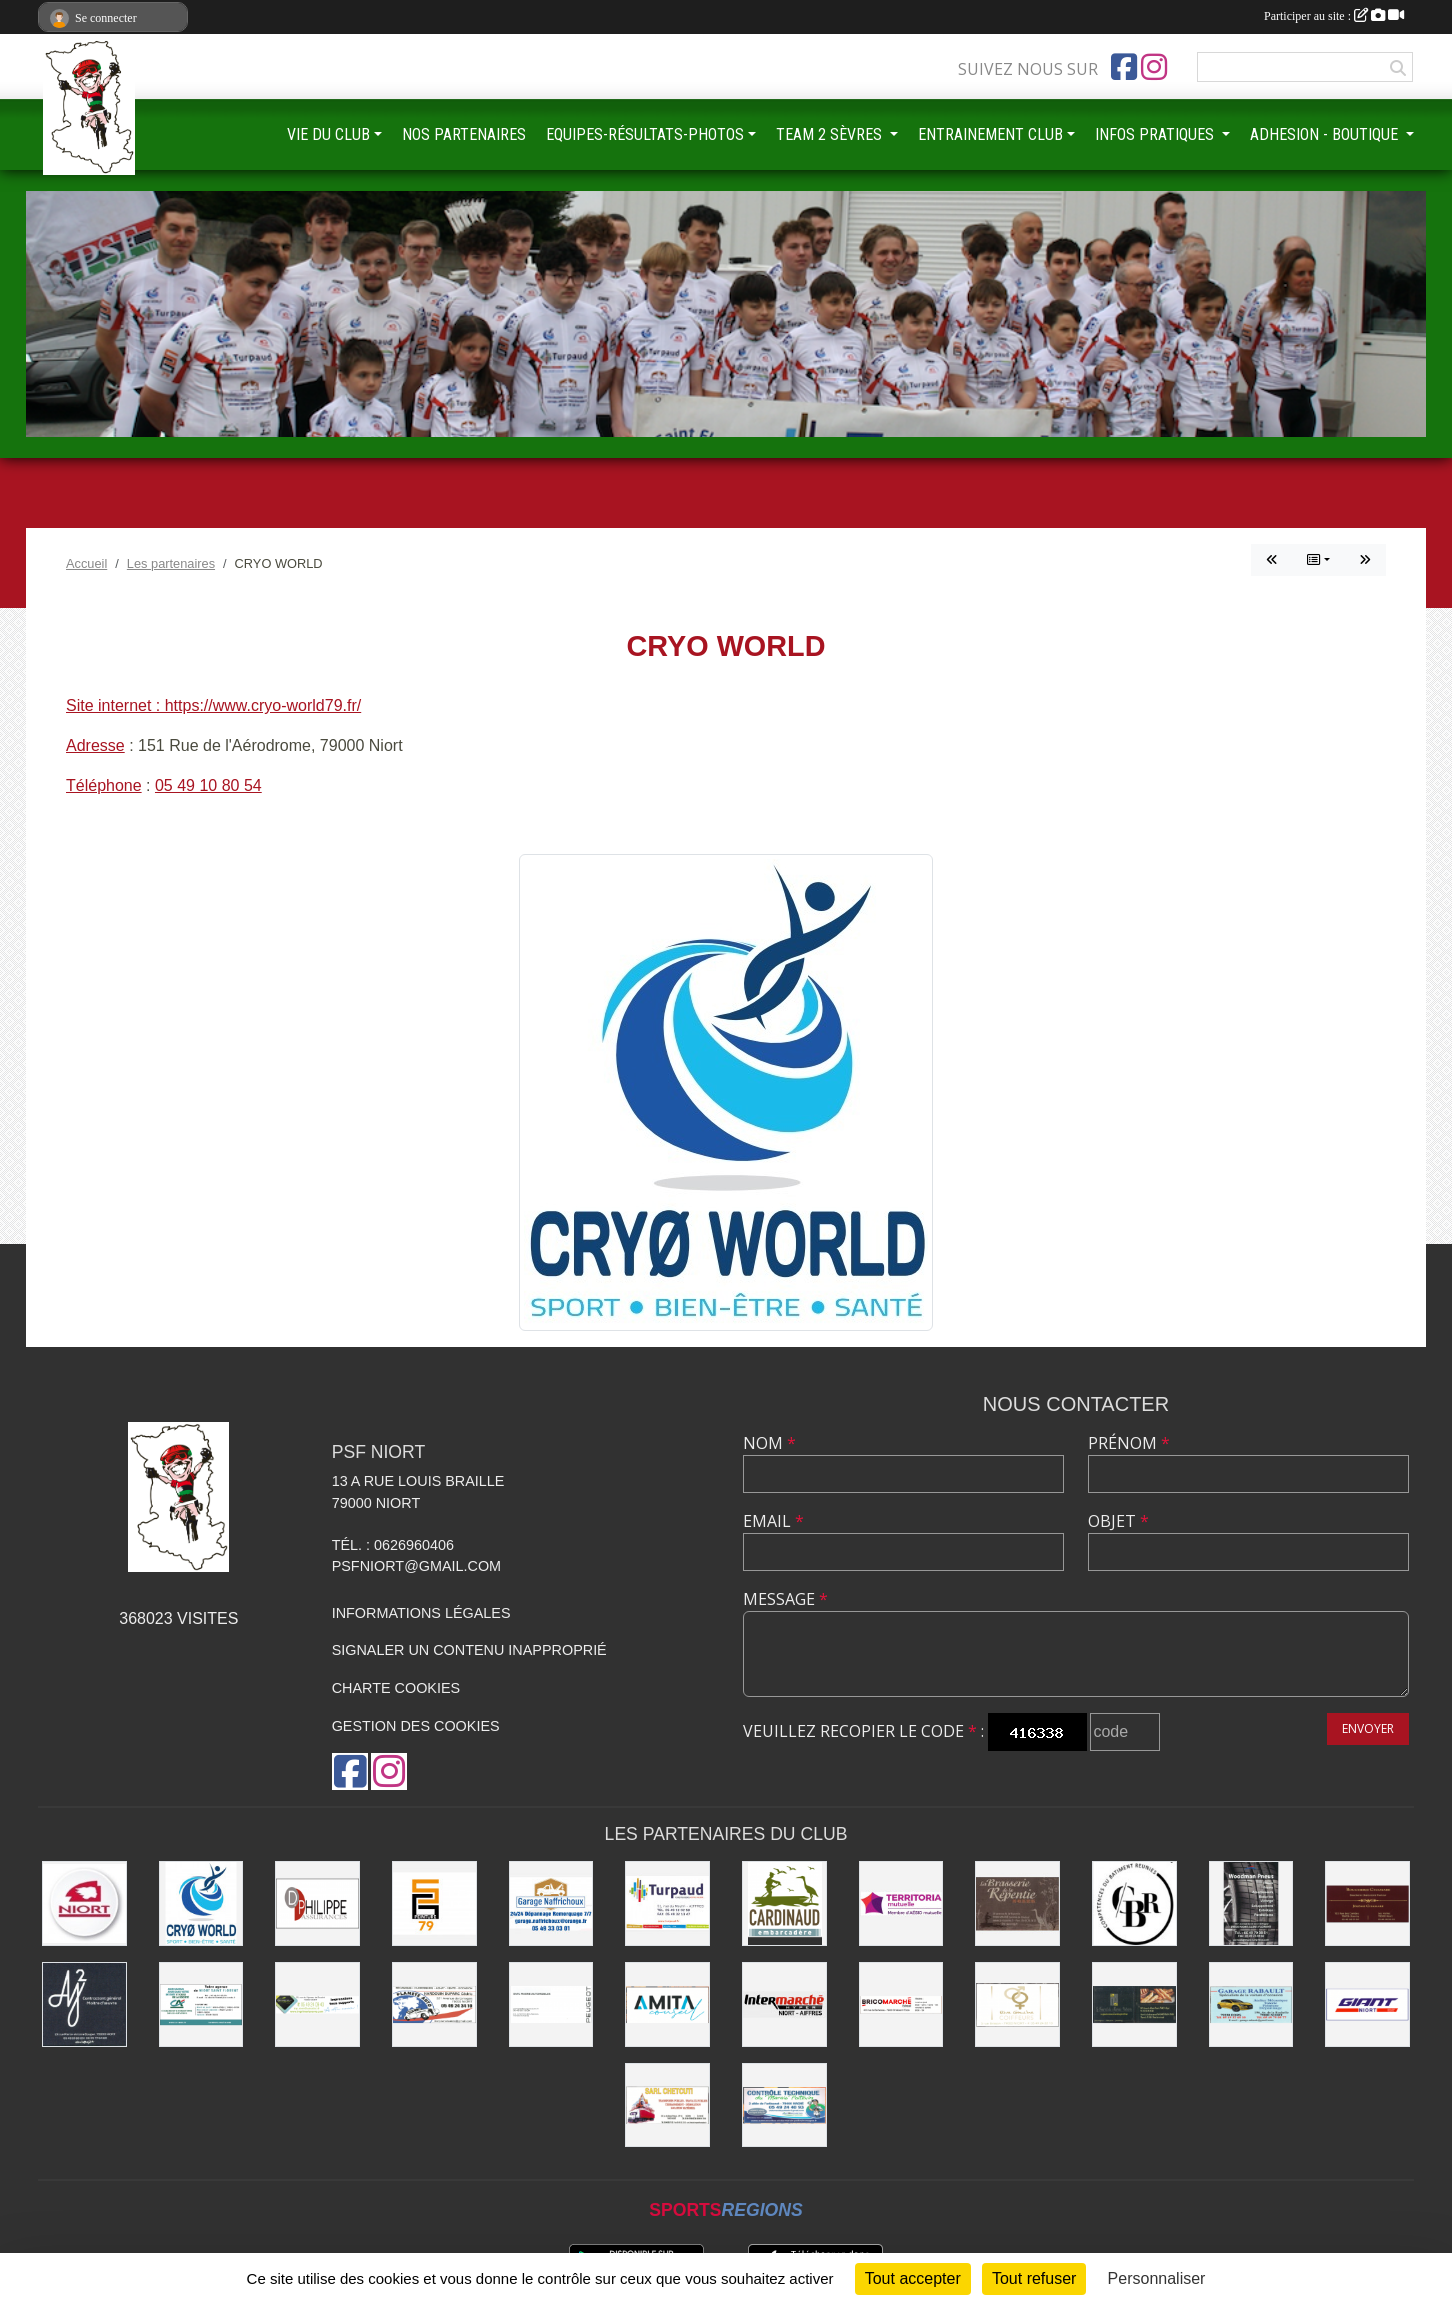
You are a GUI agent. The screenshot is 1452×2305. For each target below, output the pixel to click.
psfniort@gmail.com (416, 1566)
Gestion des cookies (416, 1726)
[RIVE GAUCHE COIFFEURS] (1017, 2004)
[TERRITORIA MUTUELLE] (901, 1903)
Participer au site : (1334, 16)
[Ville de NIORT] (84, 1903)
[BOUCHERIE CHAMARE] (1367, 1903)
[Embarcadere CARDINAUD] (784, 1903)
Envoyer (1368, 1728)
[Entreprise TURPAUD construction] (667, 1903)
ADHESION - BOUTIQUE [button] (1326, 134)
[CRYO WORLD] (201, 1903)
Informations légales (421, 1613)
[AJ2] (84, 2004)
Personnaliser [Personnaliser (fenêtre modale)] (1157, 2278)
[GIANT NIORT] (1367, 2004)
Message (785, 1599)
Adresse (95, 745)
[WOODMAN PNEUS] (1251, 1903)
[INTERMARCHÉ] (784, 2004)
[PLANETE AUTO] (434, 2004)
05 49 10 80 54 (208, 785)
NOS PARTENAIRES (464, 134)
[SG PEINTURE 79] (434, 1903)
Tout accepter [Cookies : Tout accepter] (913, 2278)
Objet (1118, 1521)
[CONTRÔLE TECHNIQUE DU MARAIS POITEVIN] (784, 2105)
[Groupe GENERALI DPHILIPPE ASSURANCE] (317, 1903)
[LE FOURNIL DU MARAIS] (1134, 2004)
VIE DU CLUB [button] (328, 134)
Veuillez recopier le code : (863, 1731)
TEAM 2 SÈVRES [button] (831, 134)
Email (773, 1521)
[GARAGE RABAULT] (1251, 2004)
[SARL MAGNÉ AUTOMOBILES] (551, 2004)
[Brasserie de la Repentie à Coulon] (1017, 1903)
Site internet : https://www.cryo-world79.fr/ (213, 705)
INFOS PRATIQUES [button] (1156, 134)
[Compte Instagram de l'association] (1154, 67)
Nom (769, 1443)
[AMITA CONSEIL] (667, 2004)
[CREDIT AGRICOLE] (201, 2004)
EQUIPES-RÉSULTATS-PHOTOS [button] (645, 134)
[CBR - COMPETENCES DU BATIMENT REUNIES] (1134, 1903)
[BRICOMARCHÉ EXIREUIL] (901, 2004)
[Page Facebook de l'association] (1124, 67)
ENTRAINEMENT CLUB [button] (990, 134)
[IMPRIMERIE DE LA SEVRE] (317, 2004)
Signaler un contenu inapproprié (469, 1650)
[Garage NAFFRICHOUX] (551, 1903)
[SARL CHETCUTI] (667, 2105)
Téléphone (104, 785)
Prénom (1129, 1443)
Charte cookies (396, 1688)
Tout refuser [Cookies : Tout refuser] (1034, 2278)
